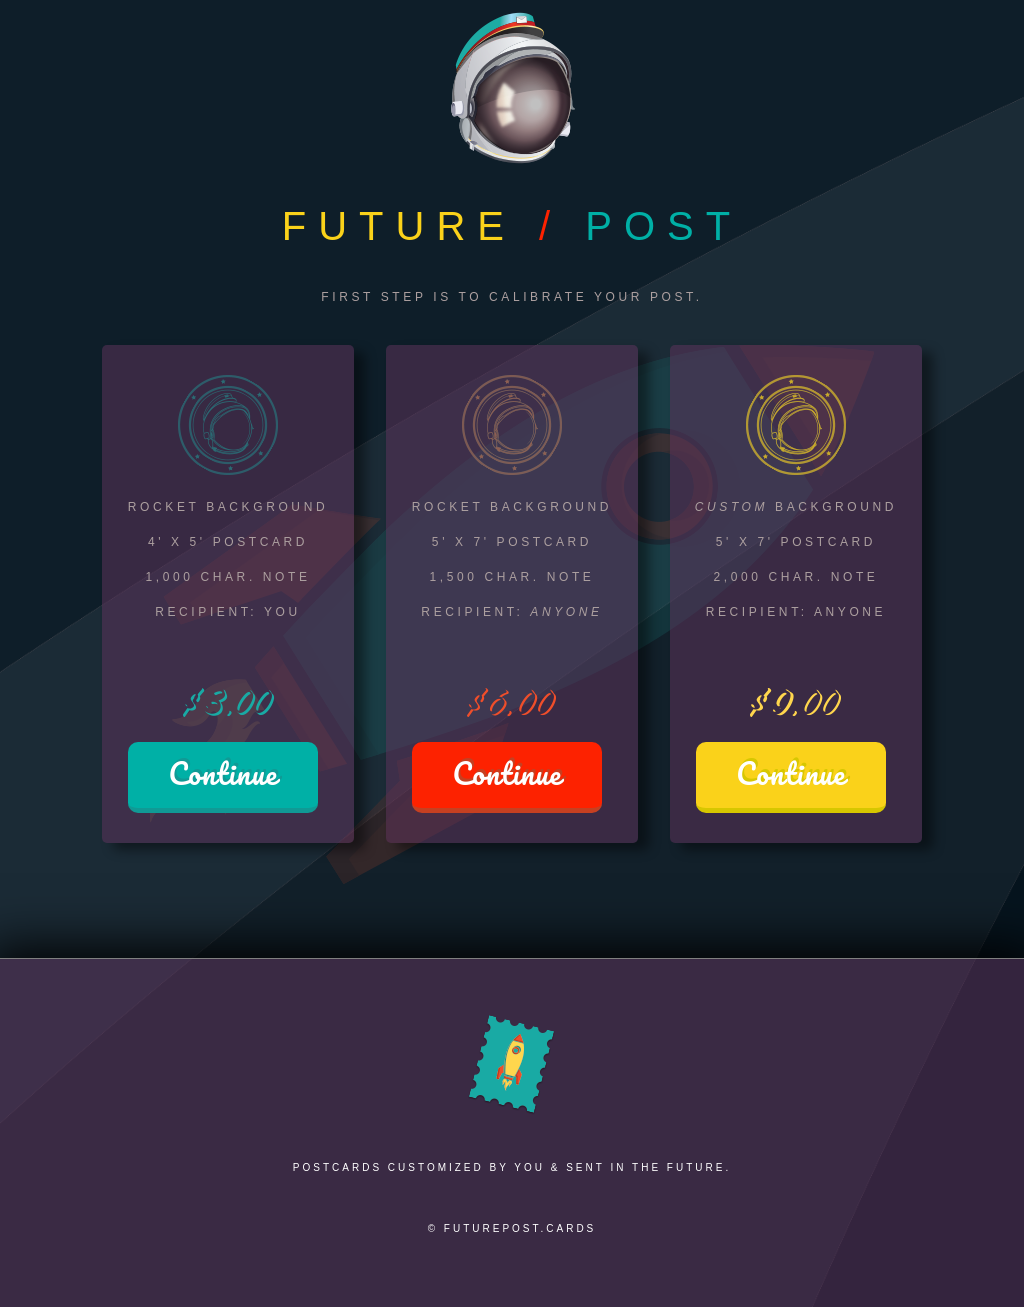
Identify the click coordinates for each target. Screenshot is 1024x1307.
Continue (222, 773)
